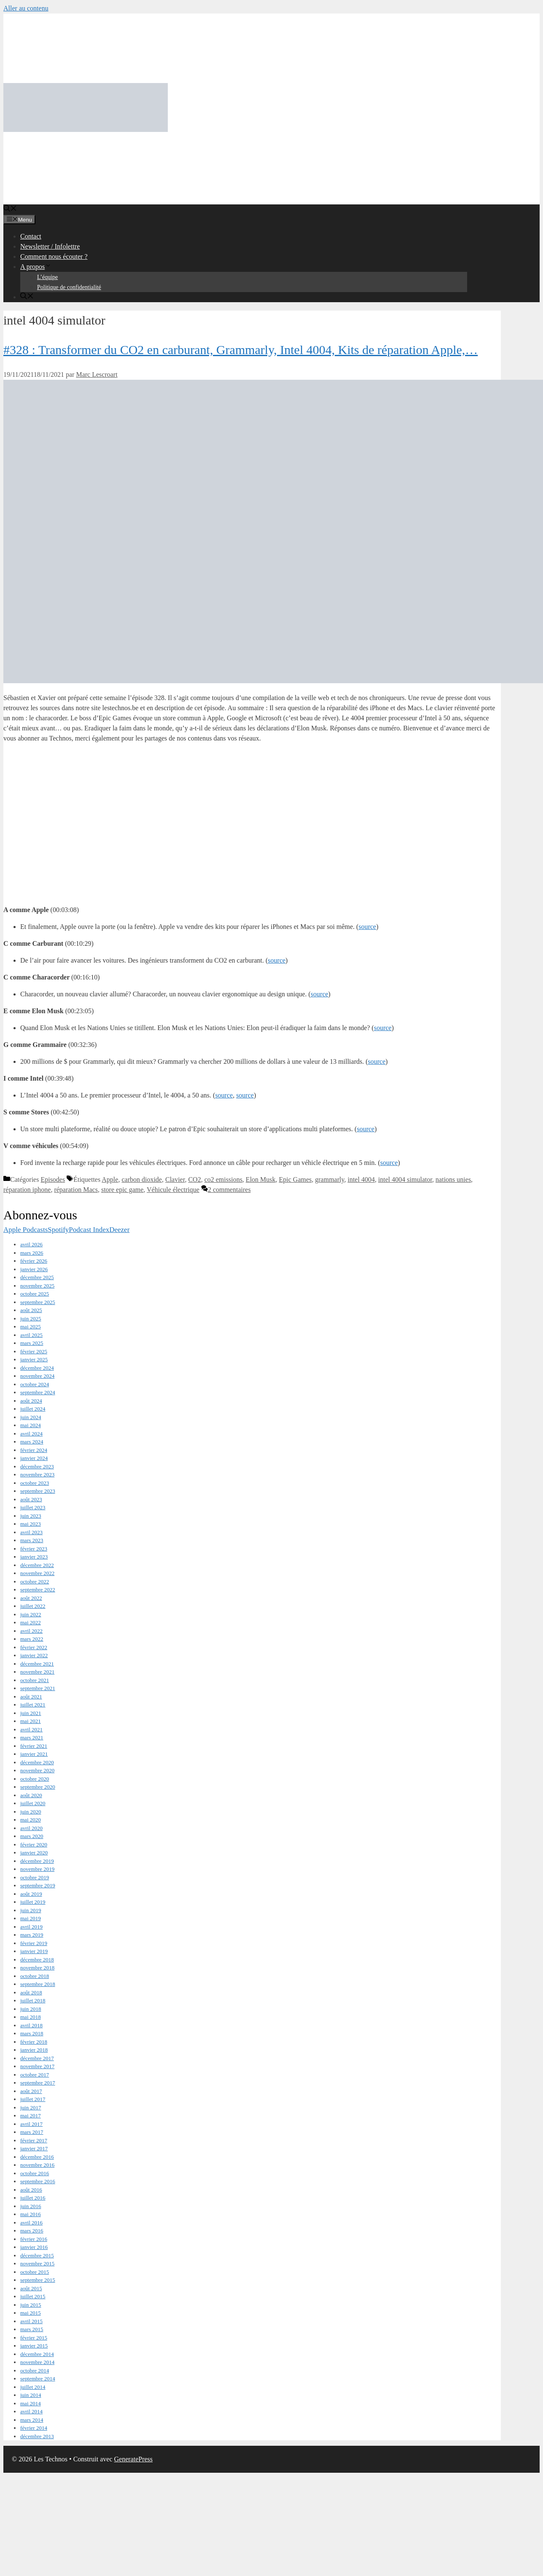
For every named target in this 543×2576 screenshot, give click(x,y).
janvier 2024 (34, 1458)
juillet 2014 (33, 2387)
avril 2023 (31, 1532)
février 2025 (33, 1351)
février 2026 (33, 1261)
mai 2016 (30, 2214)
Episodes (52, 1179)
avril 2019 (31, 1927)
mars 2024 (31, 1441)
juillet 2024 (33, 1409)
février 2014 (33, 2428)
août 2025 (31, 1310)
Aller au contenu (25, 8)
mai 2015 (30, 2313)
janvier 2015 (34, 2346)
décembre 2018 (37, 1959)
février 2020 (33, 1844)
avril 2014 (31, 2411)
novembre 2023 (37, 1474)
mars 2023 (31, 1540)
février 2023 (33, 1549)
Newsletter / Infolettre (50, 246)
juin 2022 (30, 1614)
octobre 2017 (34, 2075)
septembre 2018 (37, 1984)
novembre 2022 (37, 1573)
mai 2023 (30, 1524)
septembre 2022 (37, 1589)
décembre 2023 (37, 1466)
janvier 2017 (34, 2148)
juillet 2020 (33, 1803)
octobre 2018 (34, 1976)
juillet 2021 (33, 1704)
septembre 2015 (37, 2280)
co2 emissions (223, 1179)
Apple (110, 1179)
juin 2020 (30, 1812)
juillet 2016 (33, 2198)
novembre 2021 (37, 1672)
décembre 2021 (37, 1664)
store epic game (122, 1189)
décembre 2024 (37, 1368)
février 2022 (33, 1647)
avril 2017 (31, 2124)
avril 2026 (31, 1244)
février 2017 (33, 2140)
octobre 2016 (34, 2173)
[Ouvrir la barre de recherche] (10, 209)
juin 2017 (30, 2107)
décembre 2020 (37, 1762)
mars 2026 (31, 1253)
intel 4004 (360, 1179)
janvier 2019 (34, 1951)
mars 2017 (31, 2132)
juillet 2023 (33, 1507)
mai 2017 (30, 2115)
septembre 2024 (37, 1392)
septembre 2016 (37, 2181)
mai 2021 (30, 1721)
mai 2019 (30, 1918)
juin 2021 (30, 1713)
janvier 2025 (34, 1359)
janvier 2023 (34, 1557)
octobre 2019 (34, 1877)
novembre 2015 (37, 2263)
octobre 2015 (34, 2272)
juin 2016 (30, 2206)
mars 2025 (31, 1343)
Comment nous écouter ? (54, 256)
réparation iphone (27, 1189)
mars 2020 (31, 1836)
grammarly (329, 1179)
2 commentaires (229, 1189)
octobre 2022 (34, 1581)
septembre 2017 (37, 2083)
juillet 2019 (33, 1902)
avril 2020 (31, 1828)
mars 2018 (31, 2033)
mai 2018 (30, 2017)
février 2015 (33, 2337)
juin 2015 (30, 2305)
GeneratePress (133, 2459)
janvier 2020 (34, 1852)
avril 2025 (31, 1335)
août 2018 (31, 1992)
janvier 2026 (34, 1269)
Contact (30, 236)
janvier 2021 (34, 1754)
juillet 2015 (33, 2296)
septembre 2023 (37, 1491)
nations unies (453, 1179)
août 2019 (31, 1894)
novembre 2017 (37, 2066)
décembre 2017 (37, 2058)
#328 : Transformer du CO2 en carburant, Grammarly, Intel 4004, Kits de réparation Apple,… (240, 350)
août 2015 (31, 2288)
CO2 (194, 1179)
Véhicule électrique (173, 1189)
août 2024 (31, 1401)
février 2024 (33, 1450)
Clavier (175, 1179)
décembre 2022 (37, 1565)
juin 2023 (30, 1516)
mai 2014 (30, 2403)
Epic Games (295, 1179)
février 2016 (33, 2239)
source (367, 926)
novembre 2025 (37, 1286)
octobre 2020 (34, 1779)
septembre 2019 (37, 1885)
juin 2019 (30, 1910)
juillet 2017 (33, 2099)
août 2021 (31, 1696)
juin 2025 (30, 1318)
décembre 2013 (37, 2436)
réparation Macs (76, 1189)
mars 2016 (31, 2230)
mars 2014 (31, 2420)
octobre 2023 (34, 1483)
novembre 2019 (37, 1869)
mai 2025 (30, 1326)
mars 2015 (31, 2329)
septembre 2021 (37, 1688)
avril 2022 (31, 1631)
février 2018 (33, 2042)
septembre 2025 (37, 1302)
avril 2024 (31, 1433)
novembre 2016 (37, 2165)
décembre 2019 (37, 1861)
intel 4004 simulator (405, 1179)
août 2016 (31, 2190)
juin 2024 (30, 1417)
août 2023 (31, 1499)
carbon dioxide (141, 1179)
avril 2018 (31, 2025)
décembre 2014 (37, 2354)
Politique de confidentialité (69, 287)
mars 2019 (31, 1935)
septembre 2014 (37, 2378)
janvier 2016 (34, 2247)
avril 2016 (31, 2222)
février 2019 (33, 1943)
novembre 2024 (37, 1376)
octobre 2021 (34, 1680)
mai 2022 (30, 1622)
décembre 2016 (37, 2157)
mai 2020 (30, 1820)
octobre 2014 (34, 2370)
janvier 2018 (34, 2050)
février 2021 (33, 1746)
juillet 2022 (33, 1606)
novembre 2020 (37, 1770)
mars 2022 (31, 1639)
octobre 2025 (34, 1294)
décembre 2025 (37, 1277)
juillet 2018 (33, 2000)
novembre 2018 (37, 1967)
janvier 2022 (34, 1655)
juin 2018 (30, 2009)
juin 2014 (30, 2395)
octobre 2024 (34, 1384)
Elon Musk (261, 1179)
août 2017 (31, 2091)
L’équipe (47, 277)
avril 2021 (31, 1729)
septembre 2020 (37, 1787)
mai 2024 (30, 1425)
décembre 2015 (37, 2255)
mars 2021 (31, 1737)
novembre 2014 (37, 2362)
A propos (35, 266)
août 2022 (31, 1598)
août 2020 (31, 1795)
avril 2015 (31, 2321)
